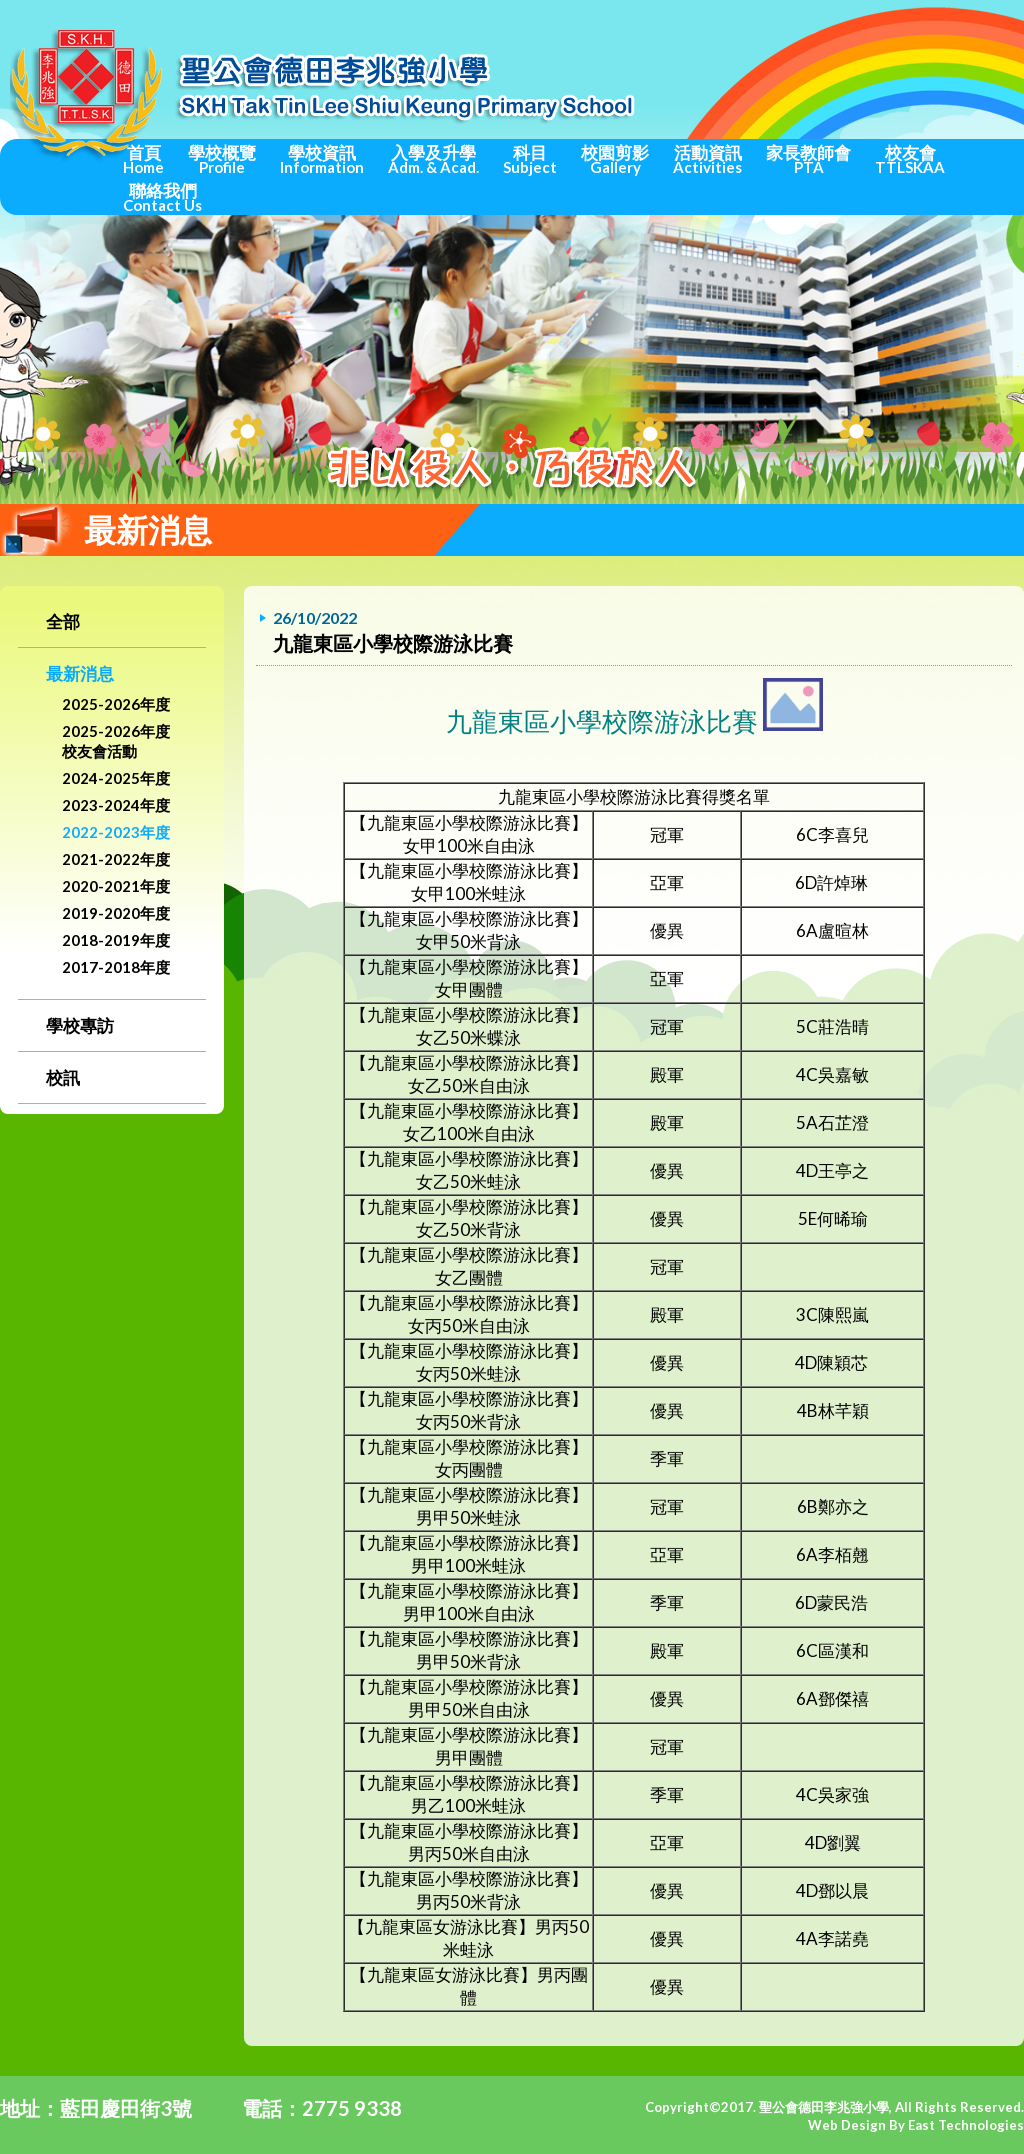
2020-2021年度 (116, 886)
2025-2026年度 (116, 704)
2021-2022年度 (116, 859)
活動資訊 (707, 159)
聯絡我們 (162, 197)
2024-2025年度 (116, 778)
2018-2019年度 (116, 940)
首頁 (143, 159)
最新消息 (80, 673)
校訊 (63, 1077)
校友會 (910, 159)
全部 (63, 621)
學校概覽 (222, 159)
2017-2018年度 (116, 967)
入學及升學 (433, 159)
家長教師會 (808, 159)
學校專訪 (80, 1025)
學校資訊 (322, 159)
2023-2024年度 (116, 805)
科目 (530, 159)
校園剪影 (615, 159)
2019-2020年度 (116, 913)
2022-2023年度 (116, 832)
